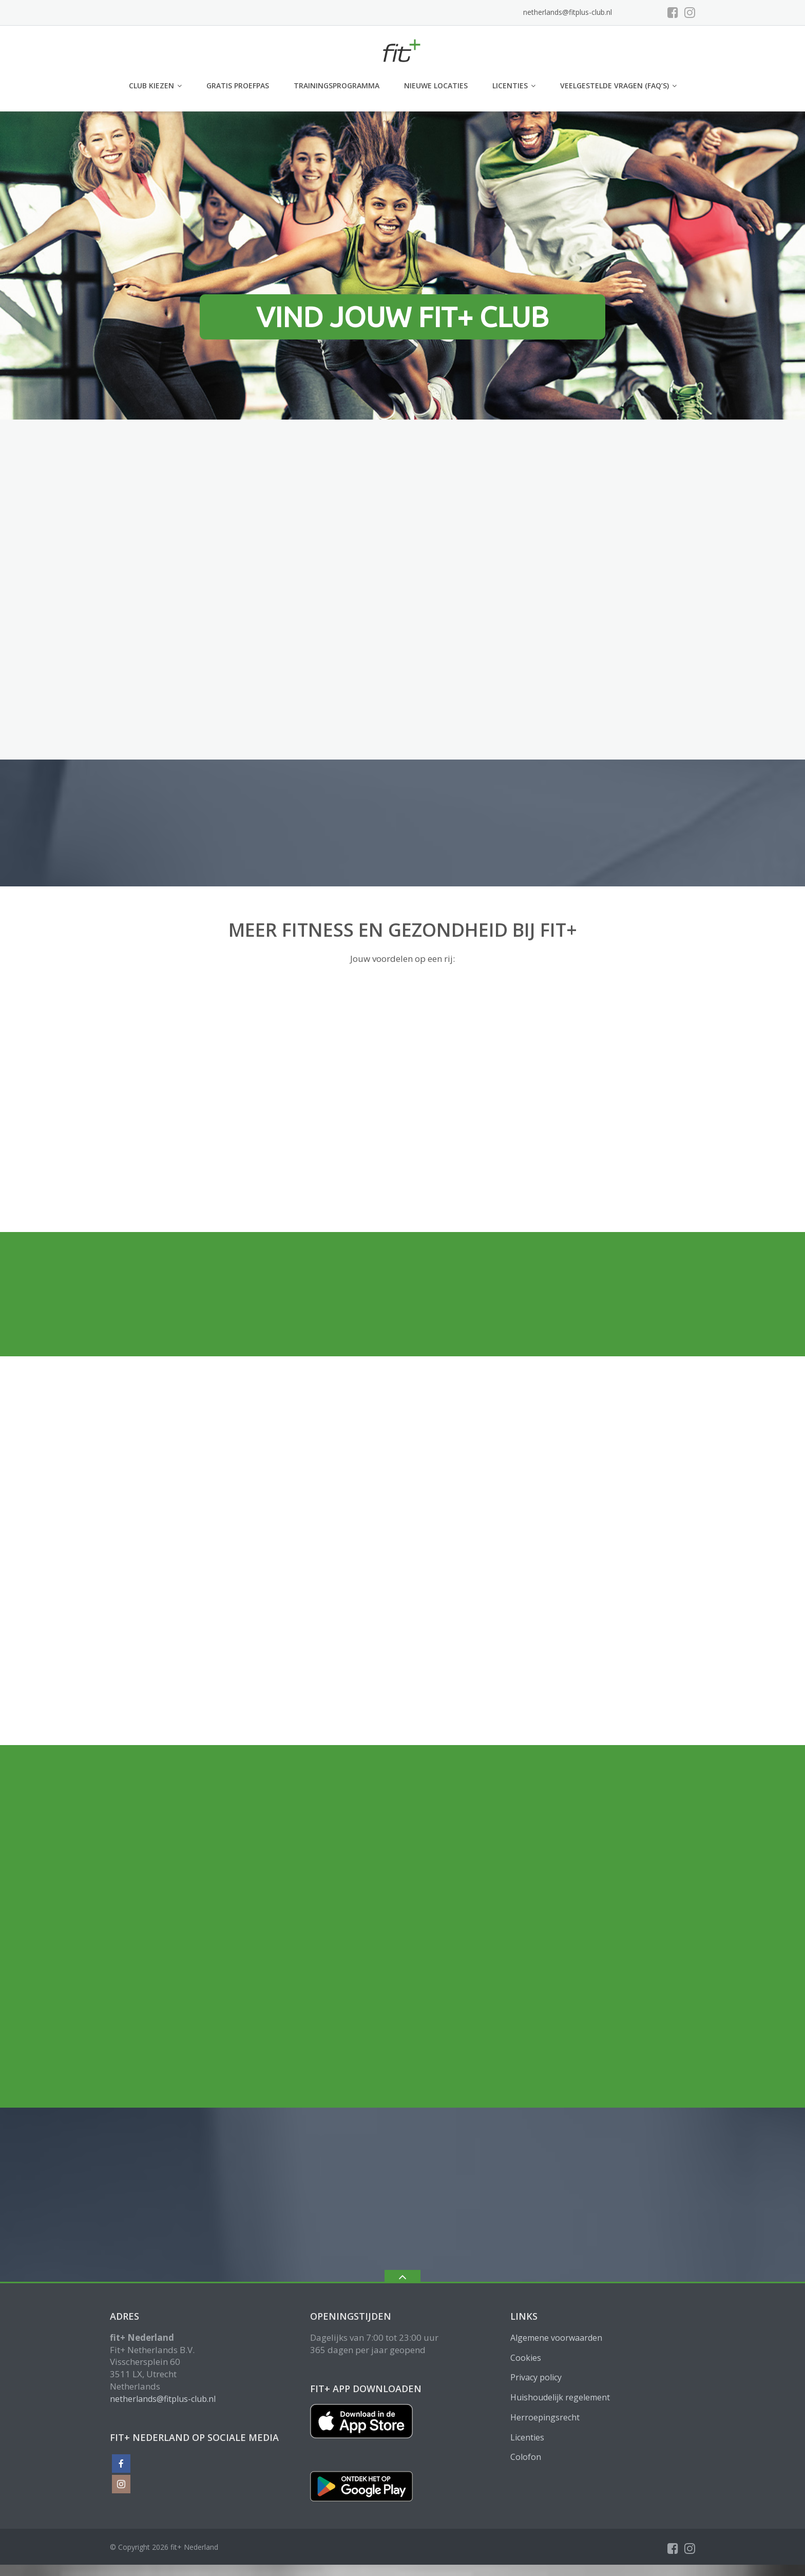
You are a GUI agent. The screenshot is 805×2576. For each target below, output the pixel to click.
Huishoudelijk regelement (560, 2397)
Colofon (525, 2457)
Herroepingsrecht (545, 2417)
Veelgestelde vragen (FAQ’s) (614, 85)
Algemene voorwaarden (556, 2337)
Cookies (525, 2357)
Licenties (510, 85)
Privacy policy (536, 2377)
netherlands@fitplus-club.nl (567, 12)
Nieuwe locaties (436, 85)
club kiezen (151, 85)
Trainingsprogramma (336, 85)
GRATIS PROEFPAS (237, 85)
